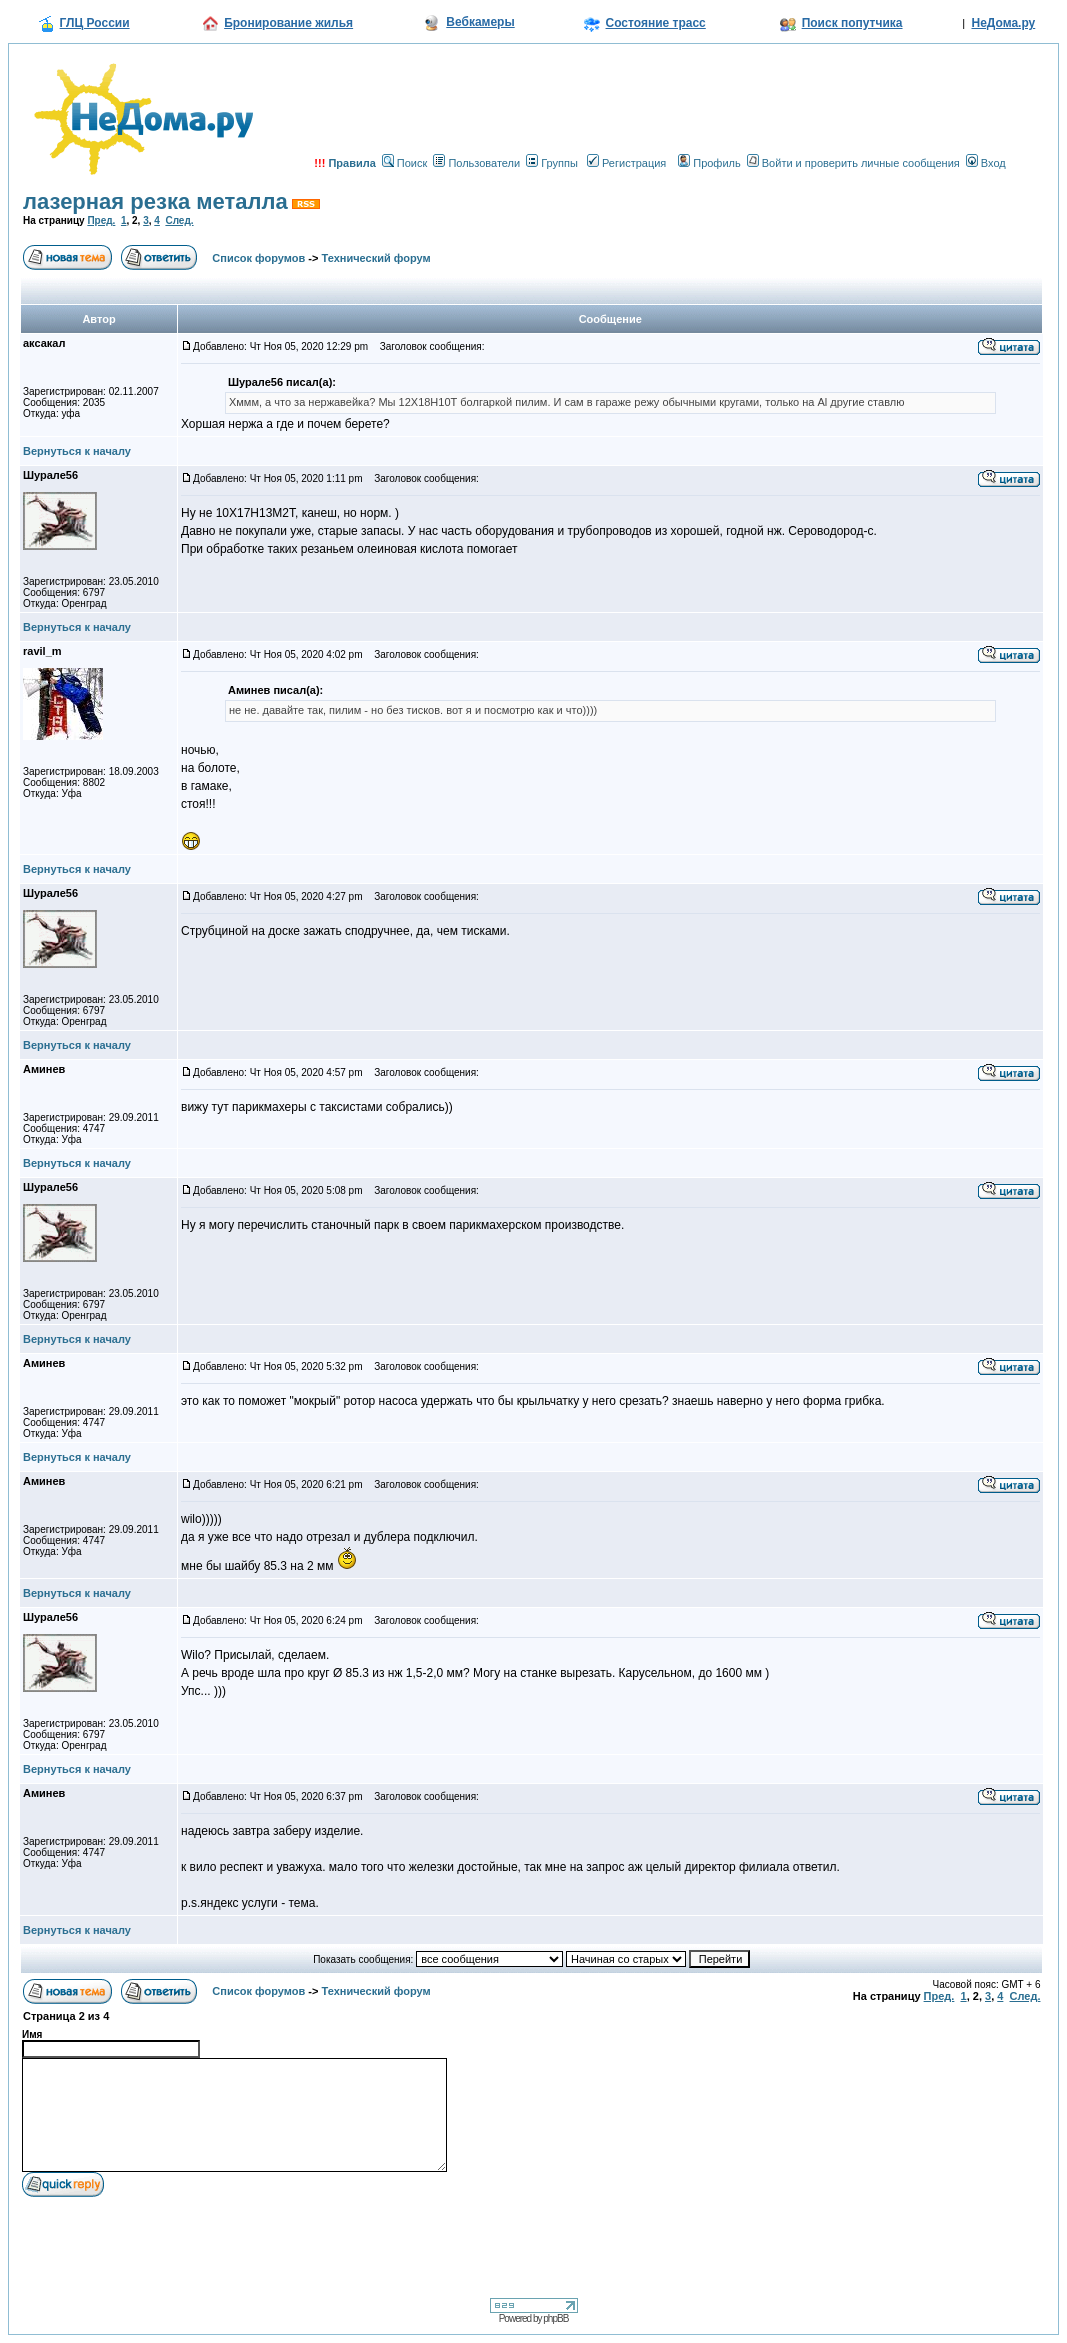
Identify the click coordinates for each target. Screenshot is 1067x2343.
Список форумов (258, 258)
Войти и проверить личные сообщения (853, 163)
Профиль (709, 163)
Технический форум (376, 258)
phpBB (555, 2318)
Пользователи (476, 163)
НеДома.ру (1003, 23)
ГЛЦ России (95, 23)
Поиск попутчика (852, 23)
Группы (552, 163)
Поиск (404, 163)
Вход (986, 163)
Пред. (101, 220)
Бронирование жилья (288, 23)
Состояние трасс (656, 23)
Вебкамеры (480, 22)
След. (179, 220)
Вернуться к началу (77, 451)
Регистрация (626, 163)
